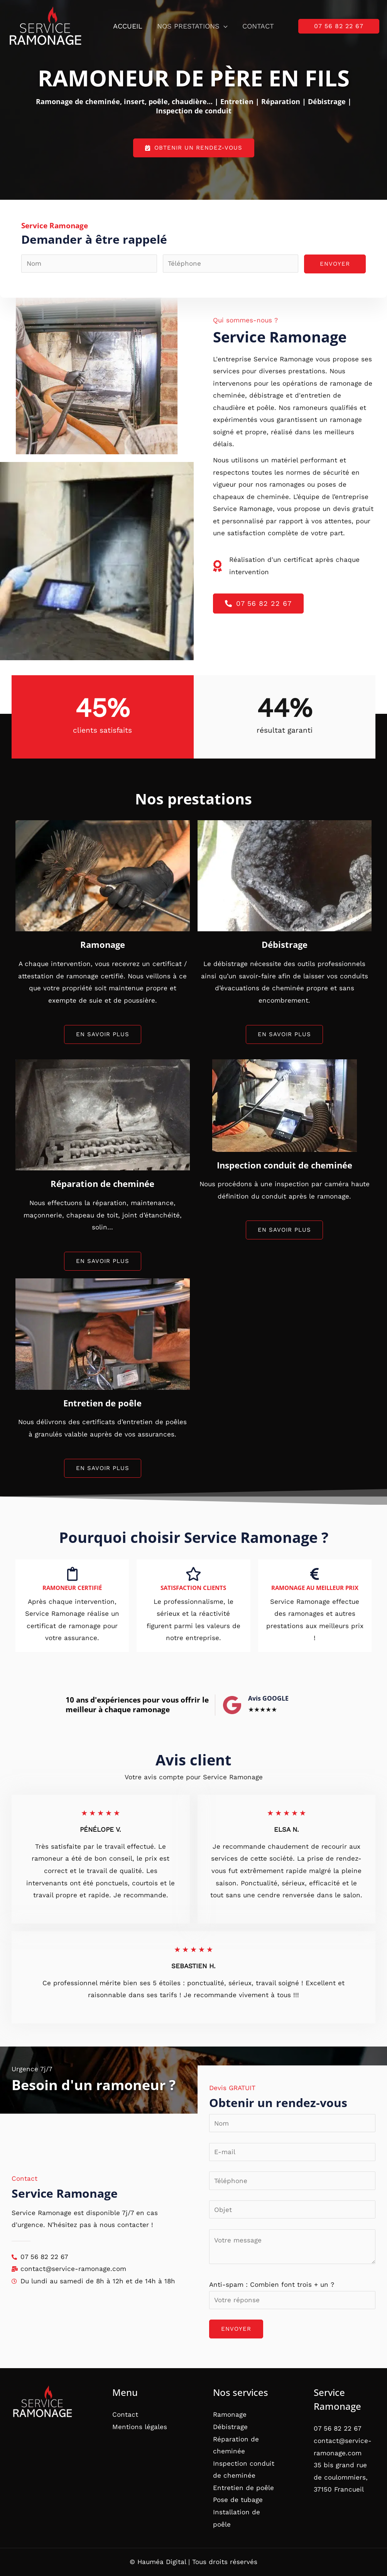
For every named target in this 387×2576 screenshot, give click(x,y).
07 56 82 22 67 (338, 2428)
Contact (257, 26)
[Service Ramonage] (45, 26)
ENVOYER (335, 263)
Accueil (128, 26)
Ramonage (230, 2414)
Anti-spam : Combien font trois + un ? (271, 2284)
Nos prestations (192, 26)
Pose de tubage (238, 2500)
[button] (224, 26)
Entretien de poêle (243, 2488)
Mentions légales (139, 2427)
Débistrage (230, 2427)
